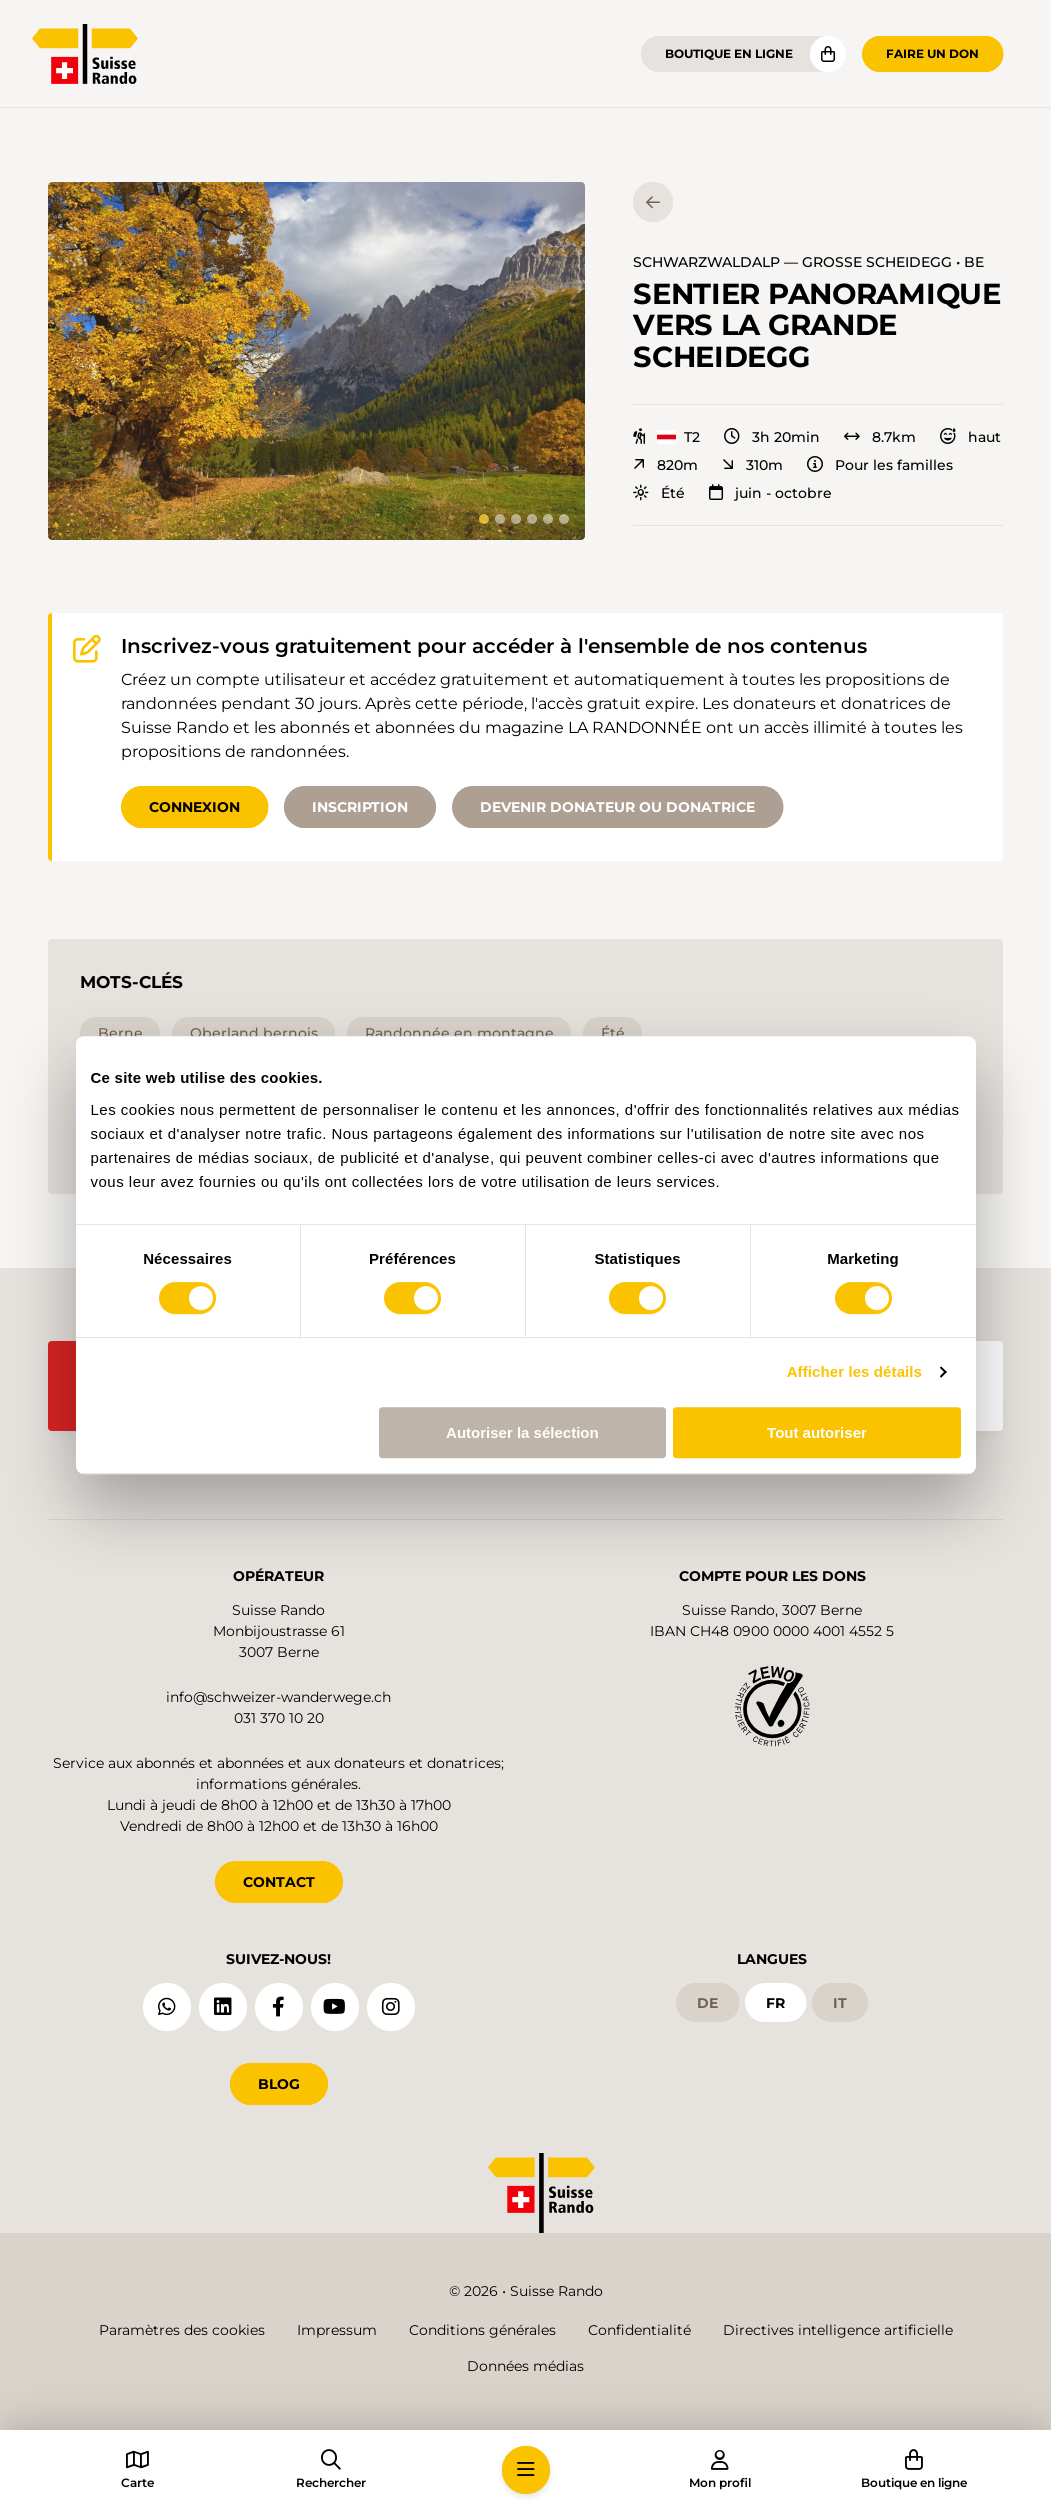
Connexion (194, 807)
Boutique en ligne (729, 53)
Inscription (360, 807)
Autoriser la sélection (522, 1432)
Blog (279, 2084)
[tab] (484, 519)
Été (659, 493)
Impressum (337, 2330)
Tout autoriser (817, 1432)
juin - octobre (770, 493)
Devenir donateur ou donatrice (617, 807)
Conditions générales (482, 2330)
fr (775, 2003)
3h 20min (772, 437)
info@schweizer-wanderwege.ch (278, 1697)
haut (970, 437)
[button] (316, 361)
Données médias (525, 2366)
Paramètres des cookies (182, 2330)
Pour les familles (880, 465)
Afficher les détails (854, 1371)
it (840, 2003)
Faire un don (932, 53)
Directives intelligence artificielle (838, 2330)
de (707, 2003)
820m (665, 465)
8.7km (880, 437)
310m (752, 465)
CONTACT (279, 1882)
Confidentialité (639, 2330)
